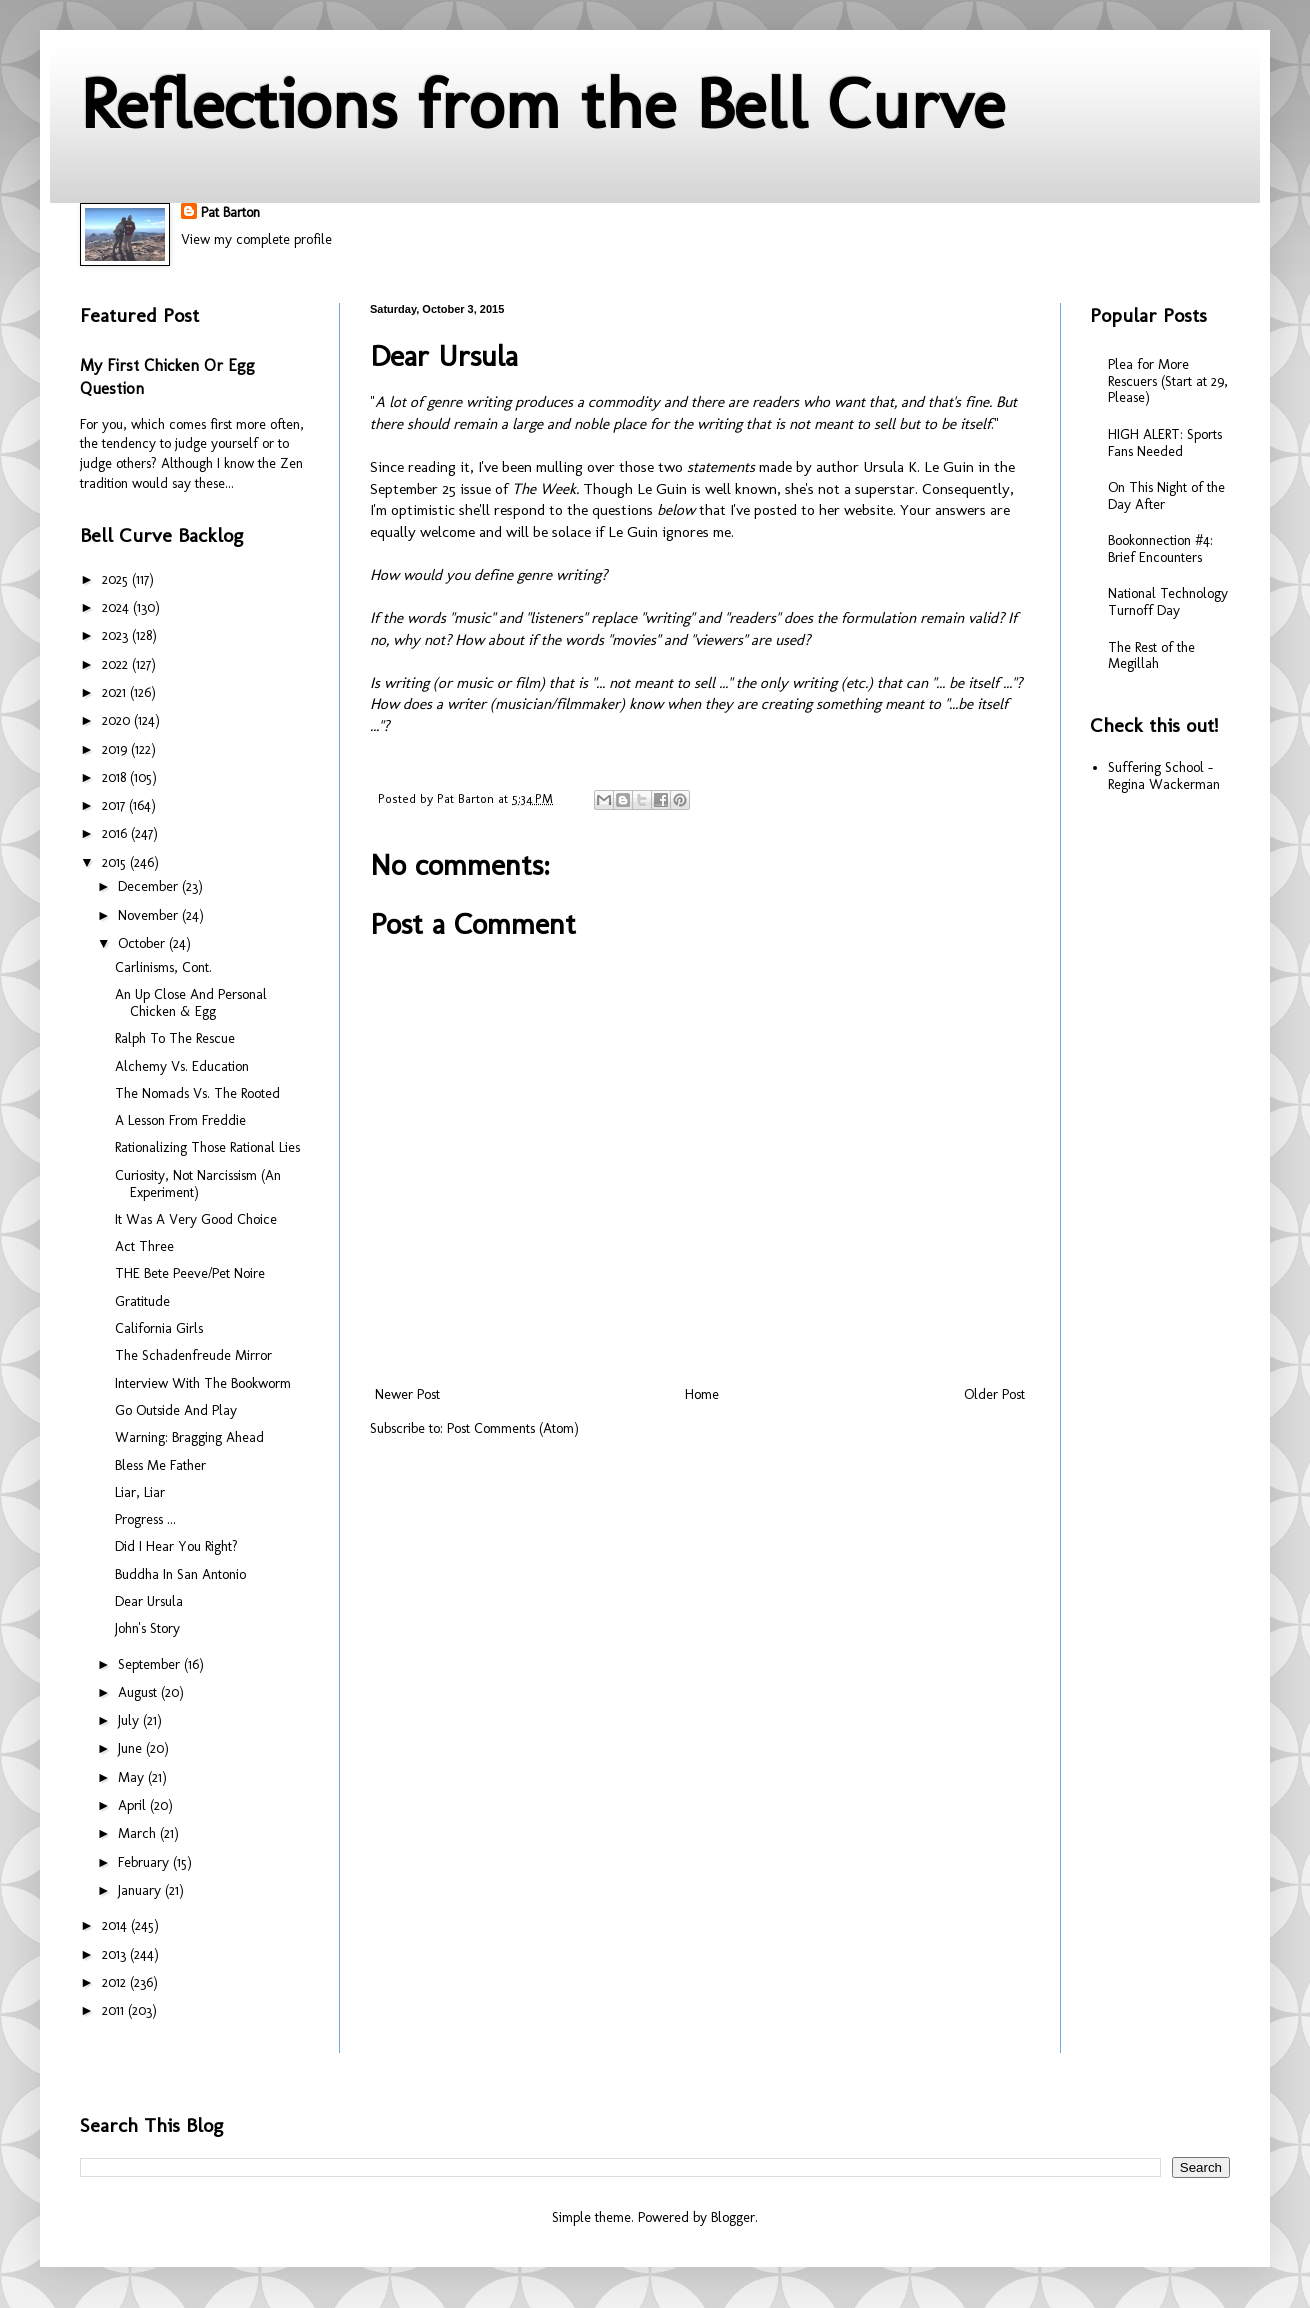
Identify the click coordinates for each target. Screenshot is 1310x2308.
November (150, 915)
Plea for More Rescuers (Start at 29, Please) (1168, 381)
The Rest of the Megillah (1151, 656)
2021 (116, 692)
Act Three (144, 1246)
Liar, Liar (140, 1492)
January (141, 1890)
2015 (116, 862)
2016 (116, 833)
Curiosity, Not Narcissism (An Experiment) (198, 1184)
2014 (116, 1925)
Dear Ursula (149, 1601)
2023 (117, 635)
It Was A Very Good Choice (196, 1219)
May (133, 1777)
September (151, 1664)
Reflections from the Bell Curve (542, 104)
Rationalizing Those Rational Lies (207, 1147)
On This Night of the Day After (1166, 496)
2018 (116, 777)
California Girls (159, 1328)
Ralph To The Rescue (175, 1038)
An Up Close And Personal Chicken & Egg (191, 1003)
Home (702, 1394)
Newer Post (407, 1394)
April (134, 1805)
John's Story (147, 1628)
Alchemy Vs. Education (182, 1066)
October (143, 943)
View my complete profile (256, 239)
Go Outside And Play (176, 1410)
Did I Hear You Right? (176, 1546)
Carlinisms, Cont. (163, 967)
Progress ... (145, 1519)
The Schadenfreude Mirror (193, 1355)
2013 (116, 1954)
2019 (116, 749)
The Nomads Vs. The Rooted (197, 1093)
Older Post (994, 1394)
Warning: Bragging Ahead (189, 1437)
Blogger (733, 2217)
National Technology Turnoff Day (1168, 602)
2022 (117, 664)
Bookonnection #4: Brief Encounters (1160, 549)
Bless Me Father (160, 1465)
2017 (115, 805)
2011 (115, 2010)
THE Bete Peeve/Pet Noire (190, 1273)
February (145, 1862)
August (139, 1692)
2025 (117, 579)
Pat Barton (230, 212)
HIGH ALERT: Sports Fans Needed (1165, 443)
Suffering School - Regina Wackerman (1164, 776)
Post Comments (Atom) (513, 1428)
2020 (118, 720)
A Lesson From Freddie (180, 1120)
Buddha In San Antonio (180, 1574)
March (139, 1833)
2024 (117, 607)
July (130, 1720)
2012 (116, 1982)
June (132, 1748)
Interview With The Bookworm (203, 1383)
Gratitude (142, 1301)
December (150, 886)
